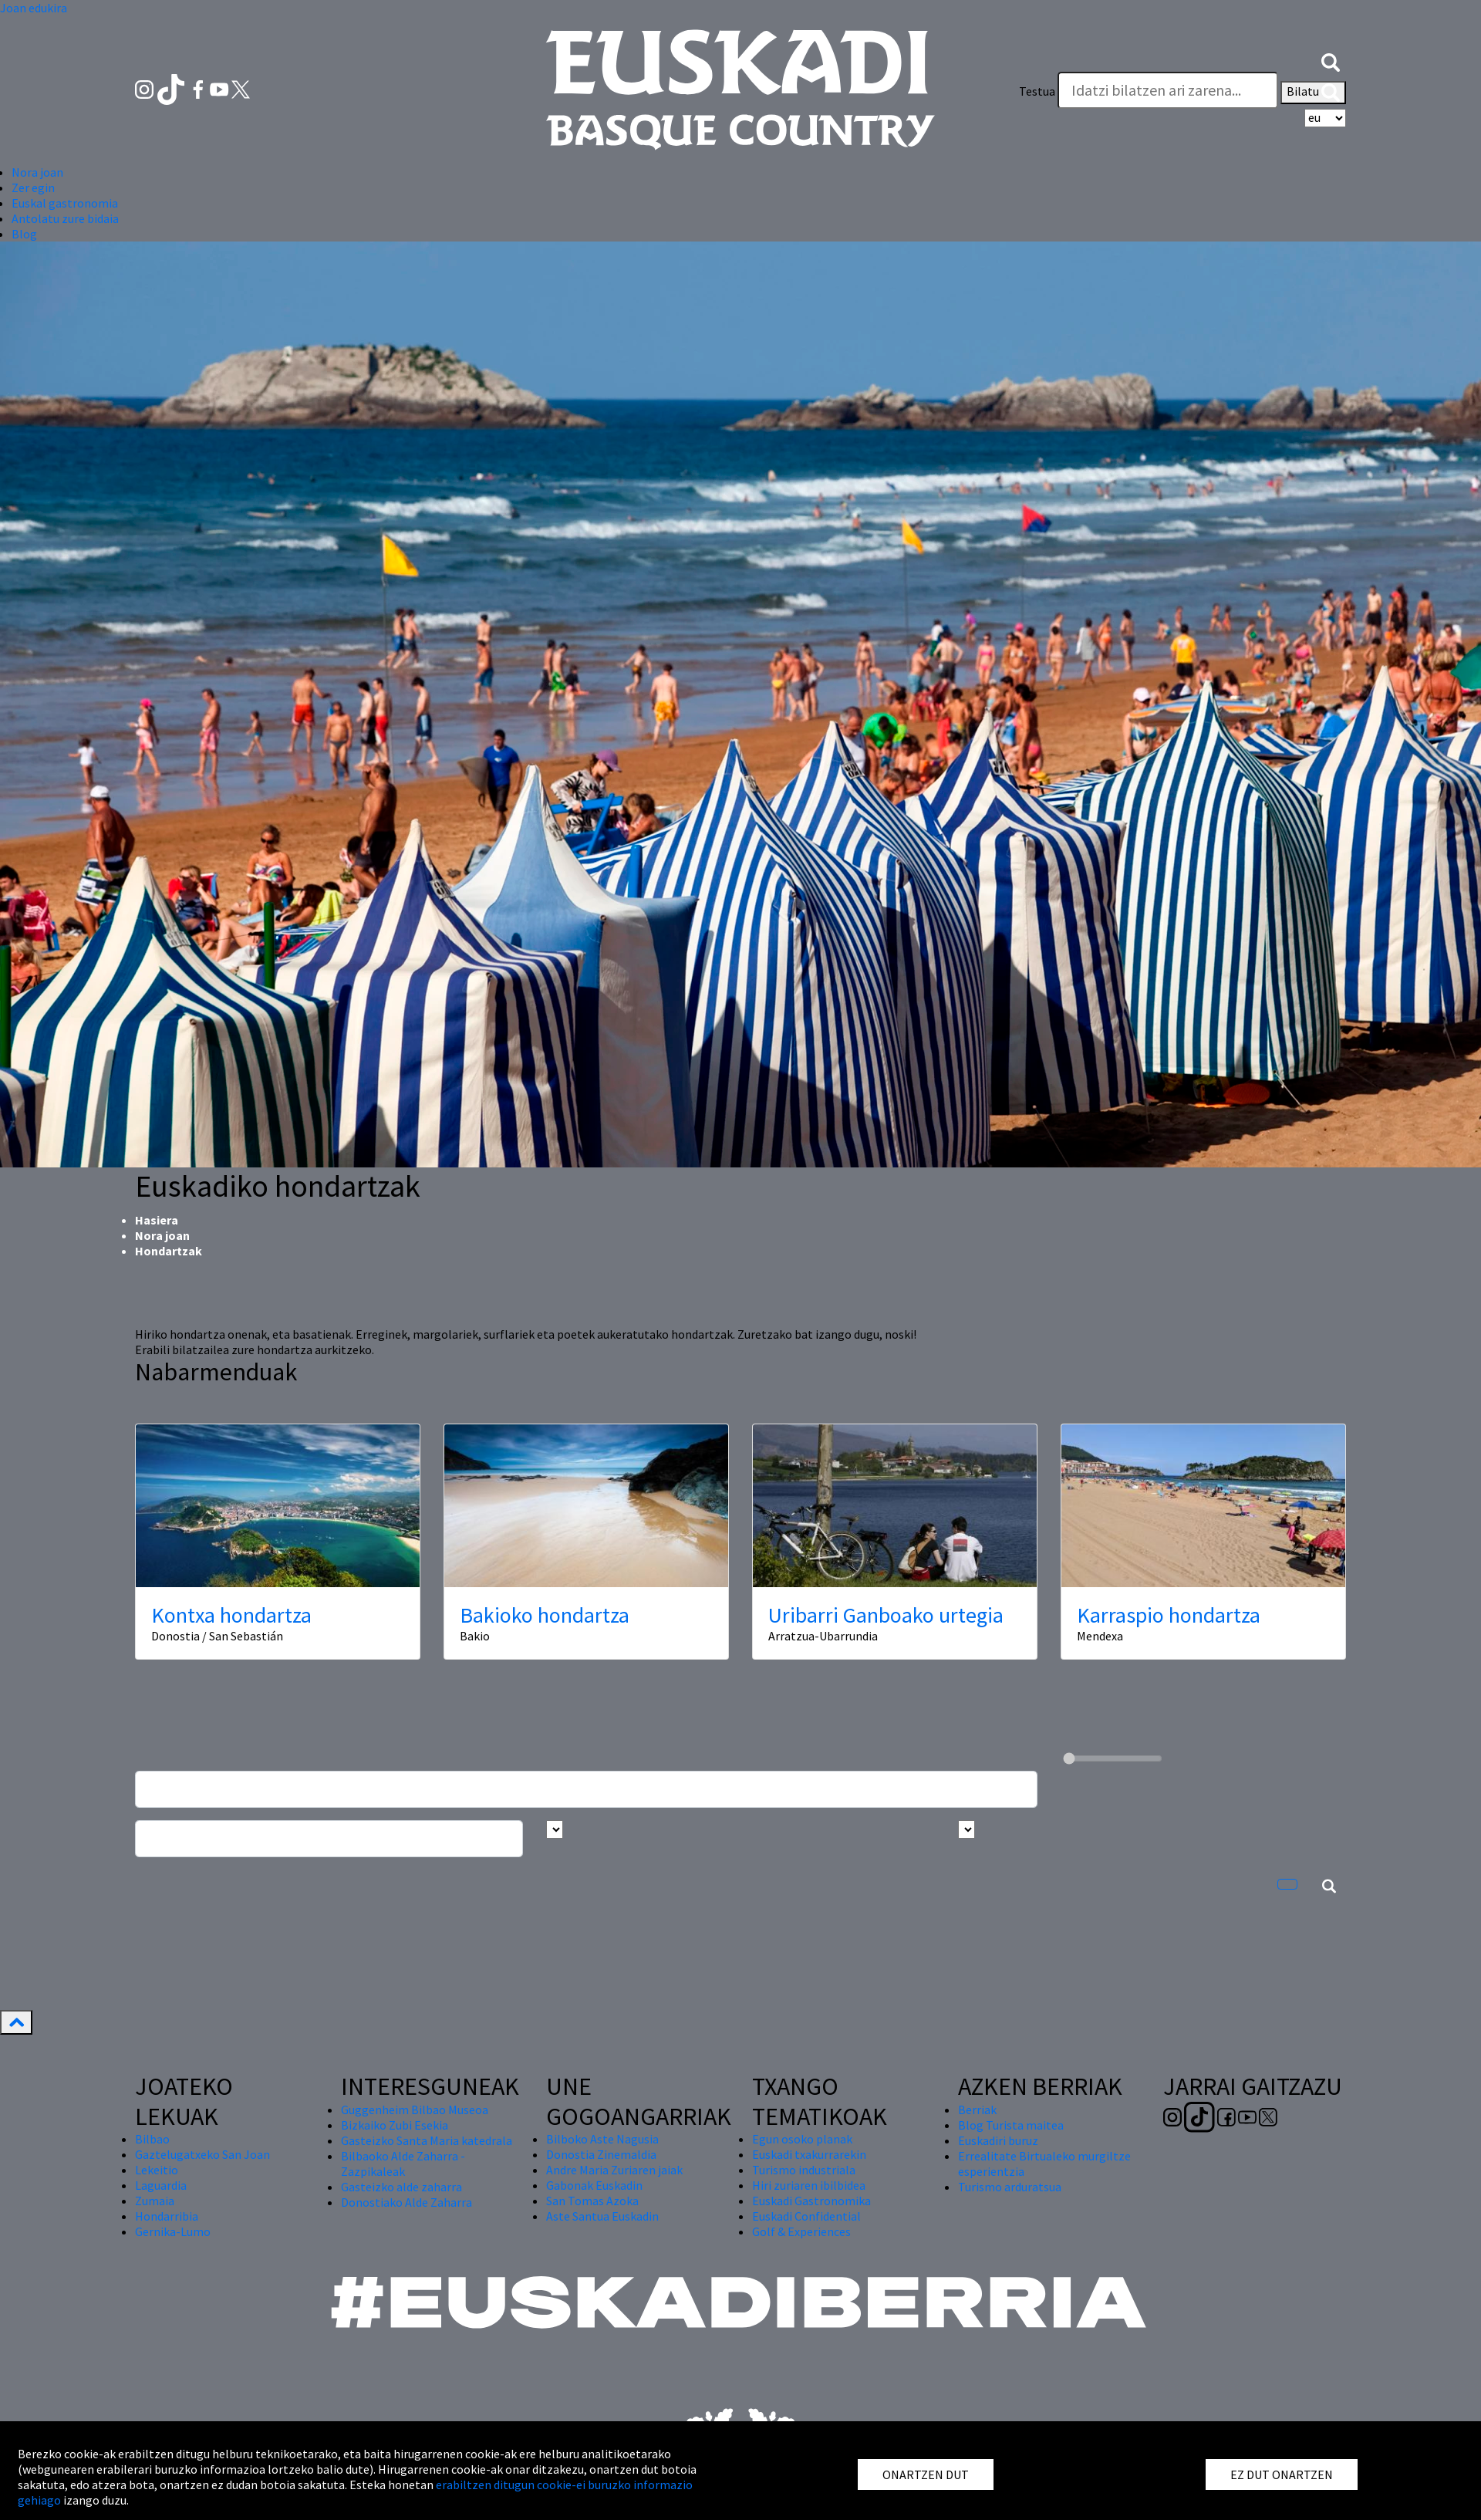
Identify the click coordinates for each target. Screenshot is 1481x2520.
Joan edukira (33, 7)
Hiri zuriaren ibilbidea (808, 2185)
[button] (1330, 60)
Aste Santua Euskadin (602, 2216)
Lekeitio (156, 2169)
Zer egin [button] (33, 187)
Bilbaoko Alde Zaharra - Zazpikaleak (403, 2163)
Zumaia (154, 2200)
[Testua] (1168, 90)
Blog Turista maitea (1011, 2125)
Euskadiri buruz (998, 2140)
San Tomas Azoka (592, 2200)
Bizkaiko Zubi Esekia (394, 2125)
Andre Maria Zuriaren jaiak (614, 2169)
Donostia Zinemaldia (601, 2154)
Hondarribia (166, 2216)
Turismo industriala (803, 2169)
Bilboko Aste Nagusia (602, 2139)
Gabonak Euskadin (594, 2185)
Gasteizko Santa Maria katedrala (426, 2140)
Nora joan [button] (37, 172)
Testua (1037, 91)
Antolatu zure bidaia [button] (65, 218)
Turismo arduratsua (1009, 2186)
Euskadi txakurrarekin (809, 2154)
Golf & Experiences (801, 2231)
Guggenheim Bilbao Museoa (414, 2109)
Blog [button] (24, 234)
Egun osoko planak (802, 2139)
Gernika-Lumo (173, 2231)
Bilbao (152, 2139)
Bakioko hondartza (544, 1615)
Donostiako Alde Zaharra (406, 2202)
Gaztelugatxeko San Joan (202, 2154)
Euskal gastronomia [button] (65, 203)
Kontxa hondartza (231, 1615)
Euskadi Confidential (806, 2216)
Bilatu (1313, 92)
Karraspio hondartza (1168, 1615)
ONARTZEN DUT (925, 2474)
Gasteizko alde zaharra (401, 2186)
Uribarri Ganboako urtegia (886, 1615)
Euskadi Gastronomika (811, 2200)
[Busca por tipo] (966, 1829)
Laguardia (161, 2185)
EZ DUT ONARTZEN (1281, 2474)
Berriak (977, 2109)
